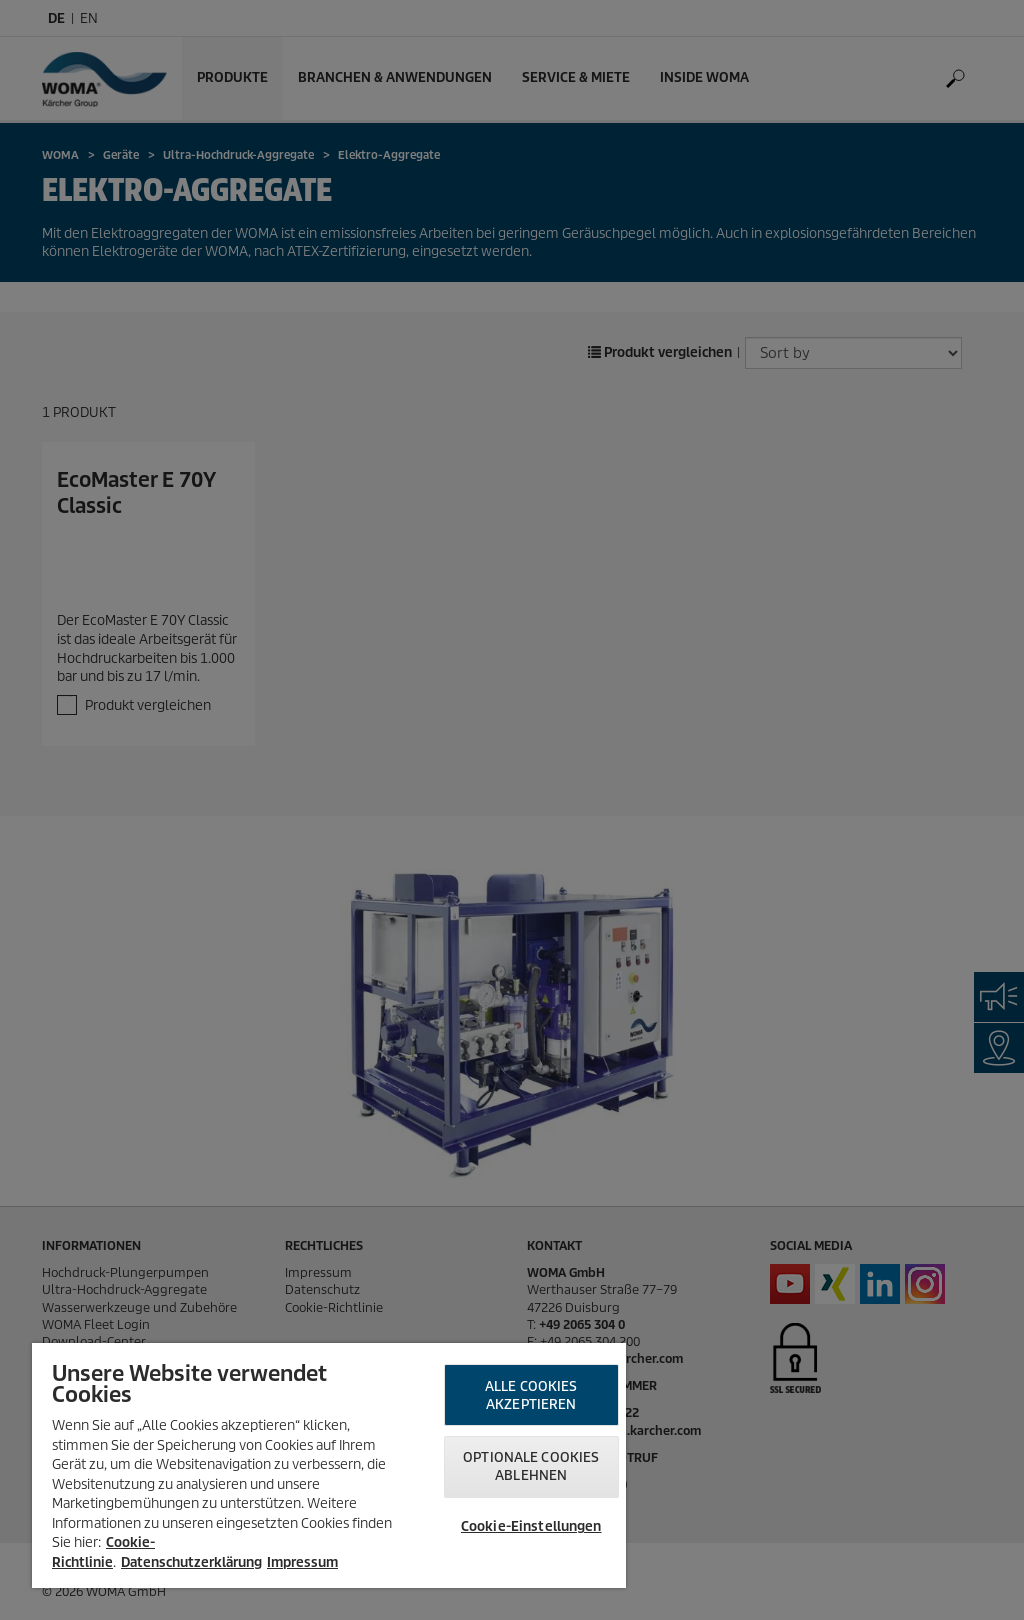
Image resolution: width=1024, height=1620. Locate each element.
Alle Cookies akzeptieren (531, 1395)
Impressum (302, 1562)
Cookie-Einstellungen (531, 1526)
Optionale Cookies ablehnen (531, 1466)
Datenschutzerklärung (191, 1562)
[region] (329, 1465)
